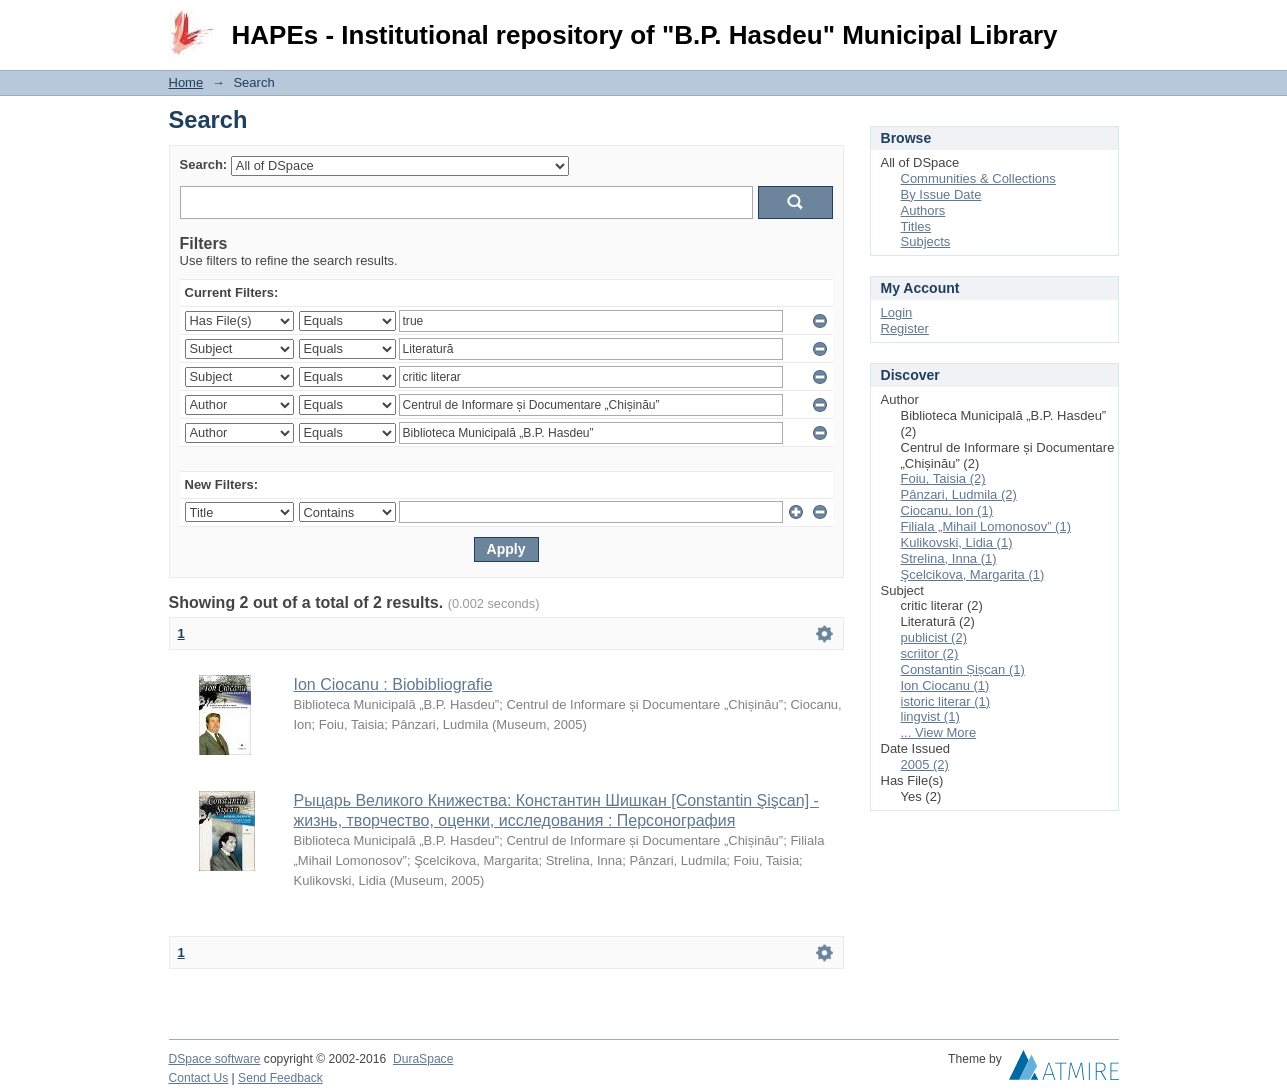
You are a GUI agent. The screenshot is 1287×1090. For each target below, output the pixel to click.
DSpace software (215, 1059)
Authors (923, 210)
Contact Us (199, 1078)
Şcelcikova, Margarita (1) (973, 574)
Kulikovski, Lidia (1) (957, 542)
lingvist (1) (930, 716)
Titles (916, 226)
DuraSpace (423, 1059)
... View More (939, 732)
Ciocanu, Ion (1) (947, 510)
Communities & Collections (978, 178)
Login (1103, 24)
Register (905, 328)
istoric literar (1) (946, 701)
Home (186, 82)
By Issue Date (941, 194)
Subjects (926, 241)
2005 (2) (925, 764)
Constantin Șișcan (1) (963, 669)
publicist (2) (934, 637)
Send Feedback (280, 1078)
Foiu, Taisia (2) (943, 478)
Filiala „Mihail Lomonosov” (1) (986, 526)
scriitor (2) (930, 653)
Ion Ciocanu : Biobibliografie (393, 684)
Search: (204, 164)
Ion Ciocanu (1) (945, 685)
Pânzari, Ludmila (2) (959, 494)
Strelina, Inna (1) (949, 558)
